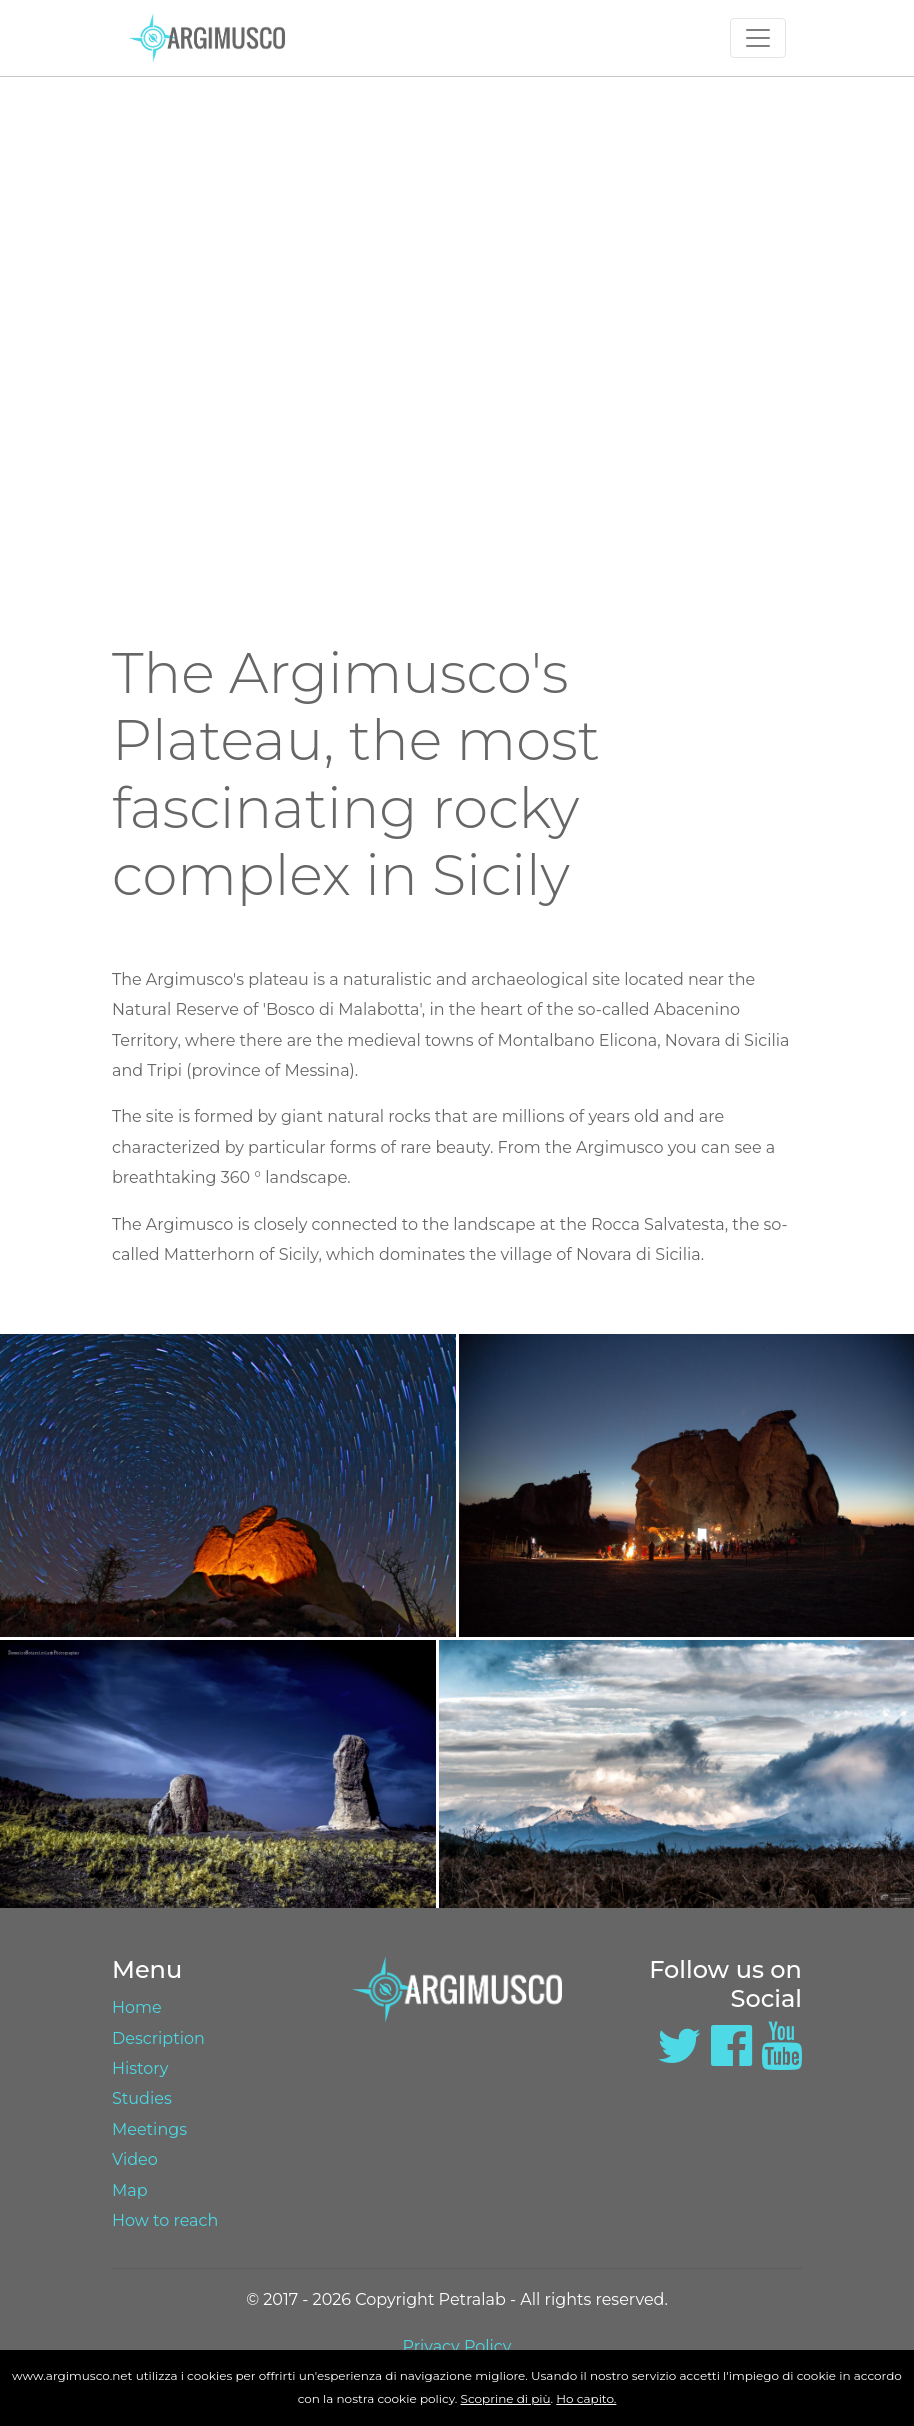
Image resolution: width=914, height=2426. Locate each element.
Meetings (149, 2129)
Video (135, 2159)
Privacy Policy (457, 2346)
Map (130, 2190)
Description (158, 2038)
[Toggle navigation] (758, 38)
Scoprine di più (506, 2398)
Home (137, 2007)
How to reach (165, 2220)
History (140, 2068)
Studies (142, 2098)
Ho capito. (586, 2398)
